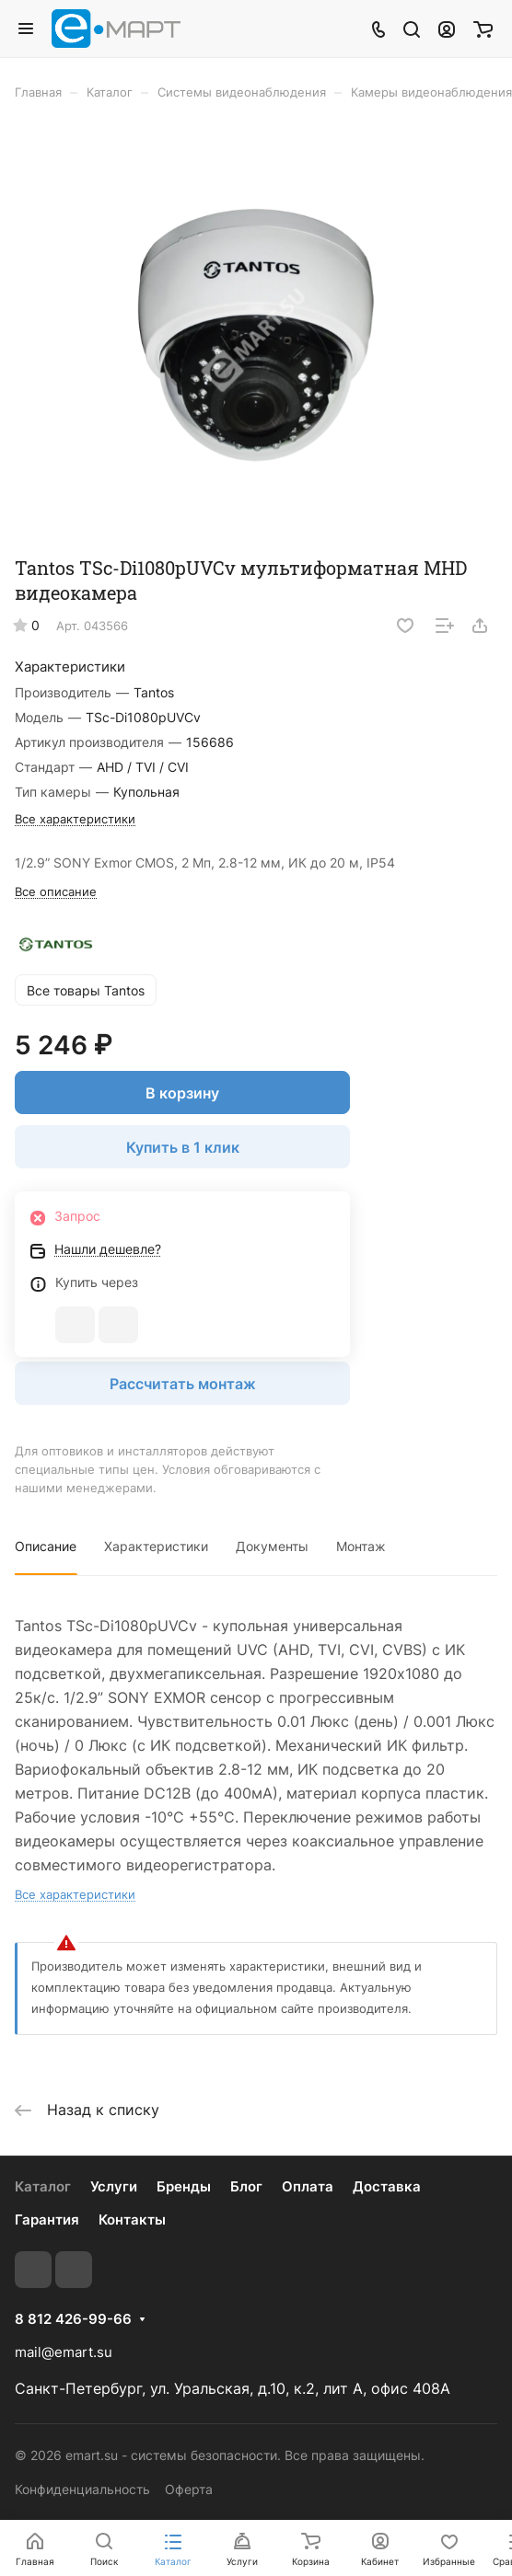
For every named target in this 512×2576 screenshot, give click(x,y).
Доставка (387, 2186)
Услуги (113, 2186)
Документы (272, 1546)
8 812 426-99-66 (73, 2319)
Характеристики (156, 1546)
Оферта (189, 2489)
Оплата (307, 2186)
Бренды (184, 2186)
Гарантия (47, 2219)
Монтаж (361, 1546)
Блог (246, 2186)
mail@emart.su (63, 2352)
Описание (45, 1546)
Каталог (43, 2186)
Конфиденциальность (82, 2489)
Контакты (132, 2219)
